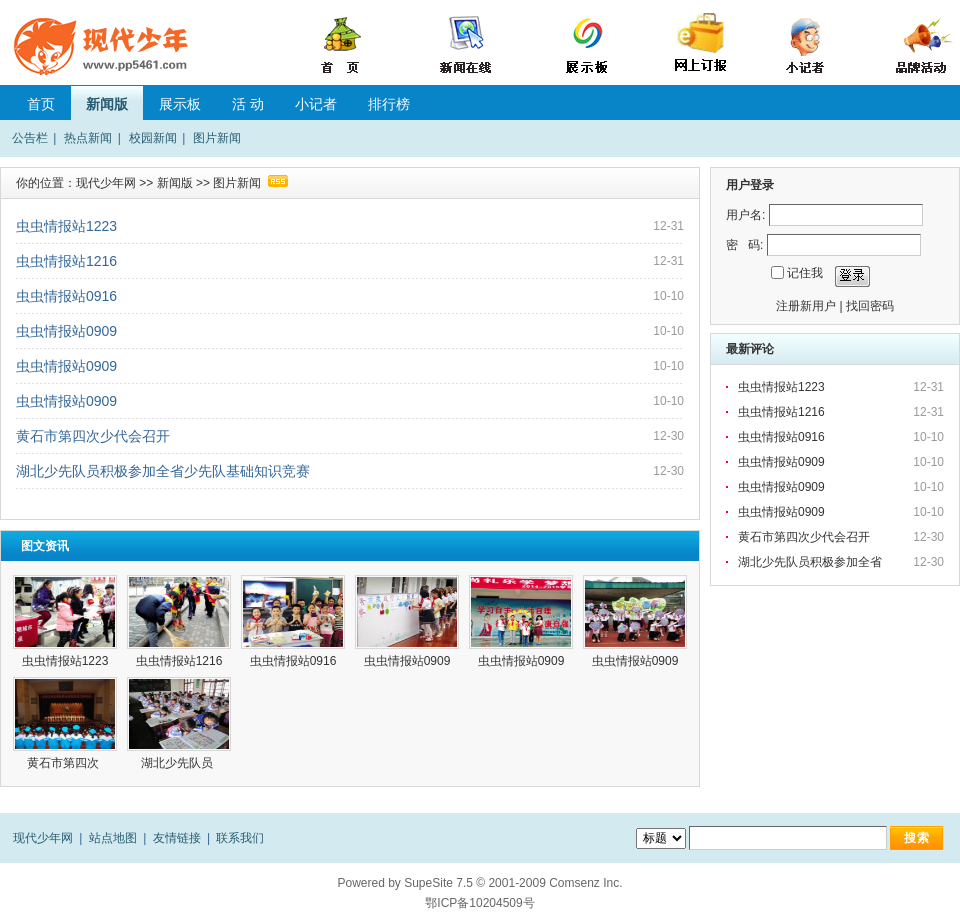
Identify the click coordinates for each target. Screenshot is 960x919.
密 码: (744, 245)
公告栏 (30, 138)
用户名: (745, 215)
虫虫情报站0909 (66, 331)
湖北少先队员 (178, 763)
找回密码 (870, 306)
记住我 (805, 273)
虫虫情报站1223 (66, 226)
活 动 (248, 104)
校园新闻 (153, 138)
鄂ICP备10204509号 (479, 903)
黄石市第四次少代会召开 (93, 436)
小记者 (316, 104)
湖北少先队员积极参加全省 (811, 562)
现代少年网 (106, 183)
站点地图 (113, 838)
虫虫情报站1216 (66, 261)
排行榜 (389, 104)
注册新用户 (806, 306)
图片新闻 (217, 138)
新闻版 (107, 104)
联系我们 (240, 838)
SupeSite (428, 883)
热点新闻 (88, 138)
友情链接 (177, 838)
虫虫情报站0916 (66, 296)
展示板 (180, 104)
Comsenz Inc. (585, 883)
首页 (41, 104)
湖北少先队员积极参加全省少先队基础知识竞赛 (163, 471)
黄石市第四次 (64, 763)
